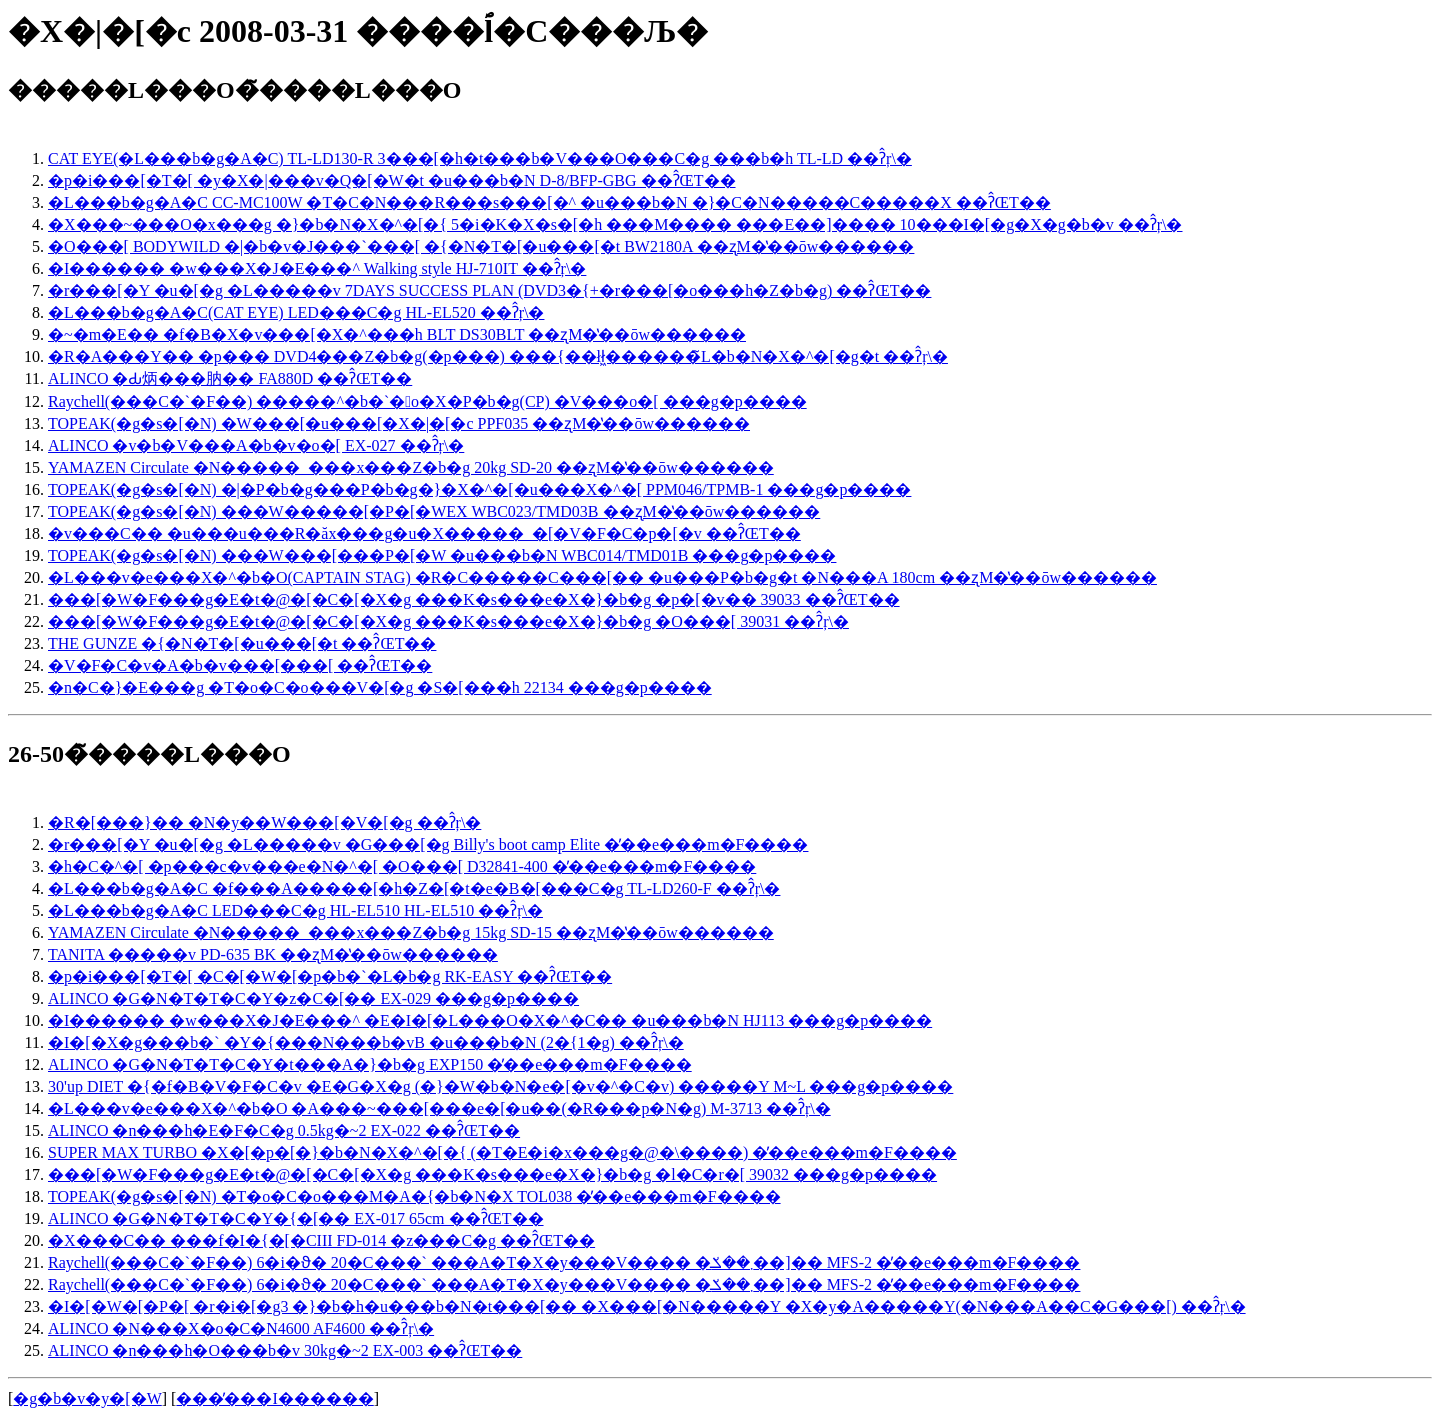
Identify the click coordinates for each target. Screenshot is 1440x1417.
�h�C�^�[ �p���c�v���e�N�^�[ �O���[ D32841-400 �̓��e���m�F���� (402, 866)
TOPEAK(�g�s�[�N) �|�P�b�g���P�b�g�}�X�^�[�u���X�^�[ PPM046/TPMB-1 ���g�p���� (479, 489)
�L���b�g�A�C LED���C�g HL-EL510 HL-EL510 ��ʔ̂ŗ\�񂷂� (295, 910)
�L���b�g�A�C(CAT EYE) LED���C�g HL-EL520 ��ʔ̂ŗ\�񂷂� (296, 312)
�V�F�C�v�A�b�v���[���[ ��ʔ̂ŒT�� (240, 665)
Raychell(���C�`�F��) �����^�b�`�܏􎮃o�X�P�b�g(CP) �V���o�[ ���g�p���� (427, 401)
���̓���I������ (274, 1398)
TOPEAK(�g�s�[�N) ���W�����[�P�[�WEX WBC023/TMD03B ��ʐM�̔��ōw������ (434, 511)
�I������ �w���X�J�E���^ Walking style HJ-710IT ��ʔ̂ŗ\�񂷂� (317, 268)
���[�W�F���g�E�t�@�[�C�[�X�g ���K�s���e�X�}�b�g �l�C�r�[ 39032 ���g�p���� (492, 1174)
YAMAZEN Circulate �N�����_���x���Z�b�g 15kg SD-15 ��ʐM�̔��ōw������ (411, 932)
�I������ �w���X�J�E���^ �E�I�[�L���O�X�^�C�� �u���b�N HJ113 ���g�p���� (490, 1020)
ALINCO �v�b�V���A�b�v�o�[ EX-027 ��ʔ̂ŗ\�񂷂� (256, 445)
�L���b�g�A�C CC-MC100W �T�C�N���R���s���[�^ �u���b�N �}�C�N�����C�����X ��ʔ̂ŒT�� (549, 202)
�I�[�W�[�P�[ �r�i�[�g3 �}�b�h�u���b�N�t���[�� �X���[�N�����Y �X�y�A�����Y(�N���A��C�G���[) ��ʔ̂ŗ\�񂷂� (647, 1306)
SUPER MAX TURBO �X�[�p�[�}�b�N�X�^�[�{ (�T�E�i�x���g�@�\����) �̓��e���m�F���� (502, 1152)
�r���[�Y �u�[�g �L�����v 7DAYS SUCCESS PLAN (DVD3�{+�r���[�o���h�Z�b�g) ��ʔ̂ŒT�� (489, 290)
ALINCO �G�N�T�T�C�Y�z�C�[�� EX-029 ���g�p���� (313, 998)
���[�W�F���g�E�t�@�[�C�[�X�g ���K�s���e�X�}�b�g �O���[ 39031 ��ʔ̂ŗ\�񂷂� (448, 621)
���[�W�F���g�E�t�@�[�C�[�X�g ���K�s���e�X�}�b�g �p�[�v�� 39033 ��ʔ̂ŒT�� (474, 599)
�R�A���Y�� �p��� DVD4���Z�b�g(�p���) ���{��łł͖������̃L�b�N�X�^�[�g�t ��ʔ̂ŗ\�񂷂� (498, 356)
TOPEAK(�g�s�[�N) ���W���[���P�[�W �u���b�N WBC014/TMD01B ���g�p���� (442, 555)
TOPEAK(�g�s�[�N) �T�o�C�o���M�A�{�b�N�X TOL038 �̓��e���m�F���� (414, 1196)
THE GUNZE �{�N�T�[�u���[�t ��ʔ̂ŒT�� (242, 643)
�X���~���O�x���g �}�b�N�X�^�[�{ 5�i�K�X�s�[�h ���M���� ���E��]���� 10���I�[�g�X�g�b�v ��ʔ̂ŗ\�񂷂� (615, 224)
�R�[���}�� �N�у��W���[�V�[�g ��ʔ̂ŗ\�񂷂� (264, 822)
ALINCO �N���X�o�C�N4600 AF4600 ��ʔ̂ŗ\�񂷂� (241, 1328)
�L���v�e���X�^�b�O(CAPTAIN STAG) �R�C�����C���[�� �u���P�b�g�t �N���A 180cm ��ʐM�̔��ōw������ (602, 577)
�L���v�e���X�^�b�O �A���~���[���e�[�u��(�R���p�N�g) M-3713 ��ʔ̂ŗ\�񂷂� (439, 1108)
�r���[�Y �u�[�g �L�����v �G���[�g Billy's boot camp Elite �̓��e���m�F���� (428, 844)
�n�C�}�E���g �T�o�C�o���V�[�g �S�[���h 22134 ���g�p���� (380, 687)
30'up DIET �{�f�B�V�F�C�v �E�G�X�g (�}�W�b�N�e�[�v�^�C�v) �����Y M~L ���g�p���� (500, 1086)
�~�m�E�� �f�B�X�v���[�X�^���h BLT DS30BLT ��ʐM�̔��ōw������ (397, 334)
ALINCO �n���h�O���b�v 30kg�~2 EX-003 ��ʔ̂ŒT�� (285, 1350)
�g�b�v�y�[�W (87, 1398)
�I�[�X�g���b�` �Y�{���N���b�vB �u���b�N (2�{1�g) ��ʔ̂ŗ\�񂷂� (366, 1042)
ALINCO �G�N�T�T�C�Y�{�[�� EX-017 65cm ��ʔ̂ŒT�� (296, 1218)
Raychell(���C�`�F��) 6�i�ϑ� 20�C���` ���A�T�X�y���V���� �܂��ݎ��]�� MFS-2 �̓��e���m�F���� (564, 1262)
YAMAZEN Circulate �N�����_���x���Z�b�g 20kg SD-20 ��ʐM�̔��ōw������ (411, 467)
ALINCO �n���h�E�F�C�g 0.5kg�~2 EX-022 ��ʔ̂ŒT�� (284, 1130)
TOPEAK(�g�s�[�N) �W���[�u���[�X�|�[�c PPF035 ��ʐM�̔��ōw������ (399, 423)
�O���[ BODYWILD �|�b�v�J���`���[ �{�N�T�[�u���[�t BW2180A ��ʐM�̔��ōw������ (481, 246)
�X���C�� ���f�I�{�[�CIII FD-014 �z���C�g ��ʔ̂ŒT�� (321, 1240)
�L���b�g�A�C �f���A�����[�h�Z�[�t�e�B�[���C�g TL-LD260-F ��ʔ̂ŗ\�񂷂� (414, 888)
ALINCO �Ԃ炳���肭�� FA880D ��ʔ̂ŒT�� (230, 378)
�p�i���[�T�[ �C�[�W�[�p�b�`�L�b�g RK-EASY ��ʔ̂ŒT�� (330, 976)
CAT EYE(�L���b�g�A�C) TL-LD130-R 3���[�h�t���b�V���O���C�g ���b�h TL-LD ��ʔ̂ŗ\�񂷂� (480, 158)
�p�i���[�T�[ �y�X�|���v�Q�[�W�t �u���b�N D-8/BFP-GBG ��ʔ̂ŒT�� (392, 180)
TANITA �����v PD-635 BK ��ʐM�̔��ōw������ (273, 954)
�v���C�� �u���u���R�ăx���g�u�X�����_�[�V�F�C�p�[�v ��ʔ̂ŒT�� (424, 533)
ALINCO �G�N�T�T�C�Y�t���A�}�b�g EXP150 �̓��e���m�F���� (370, 1064)
